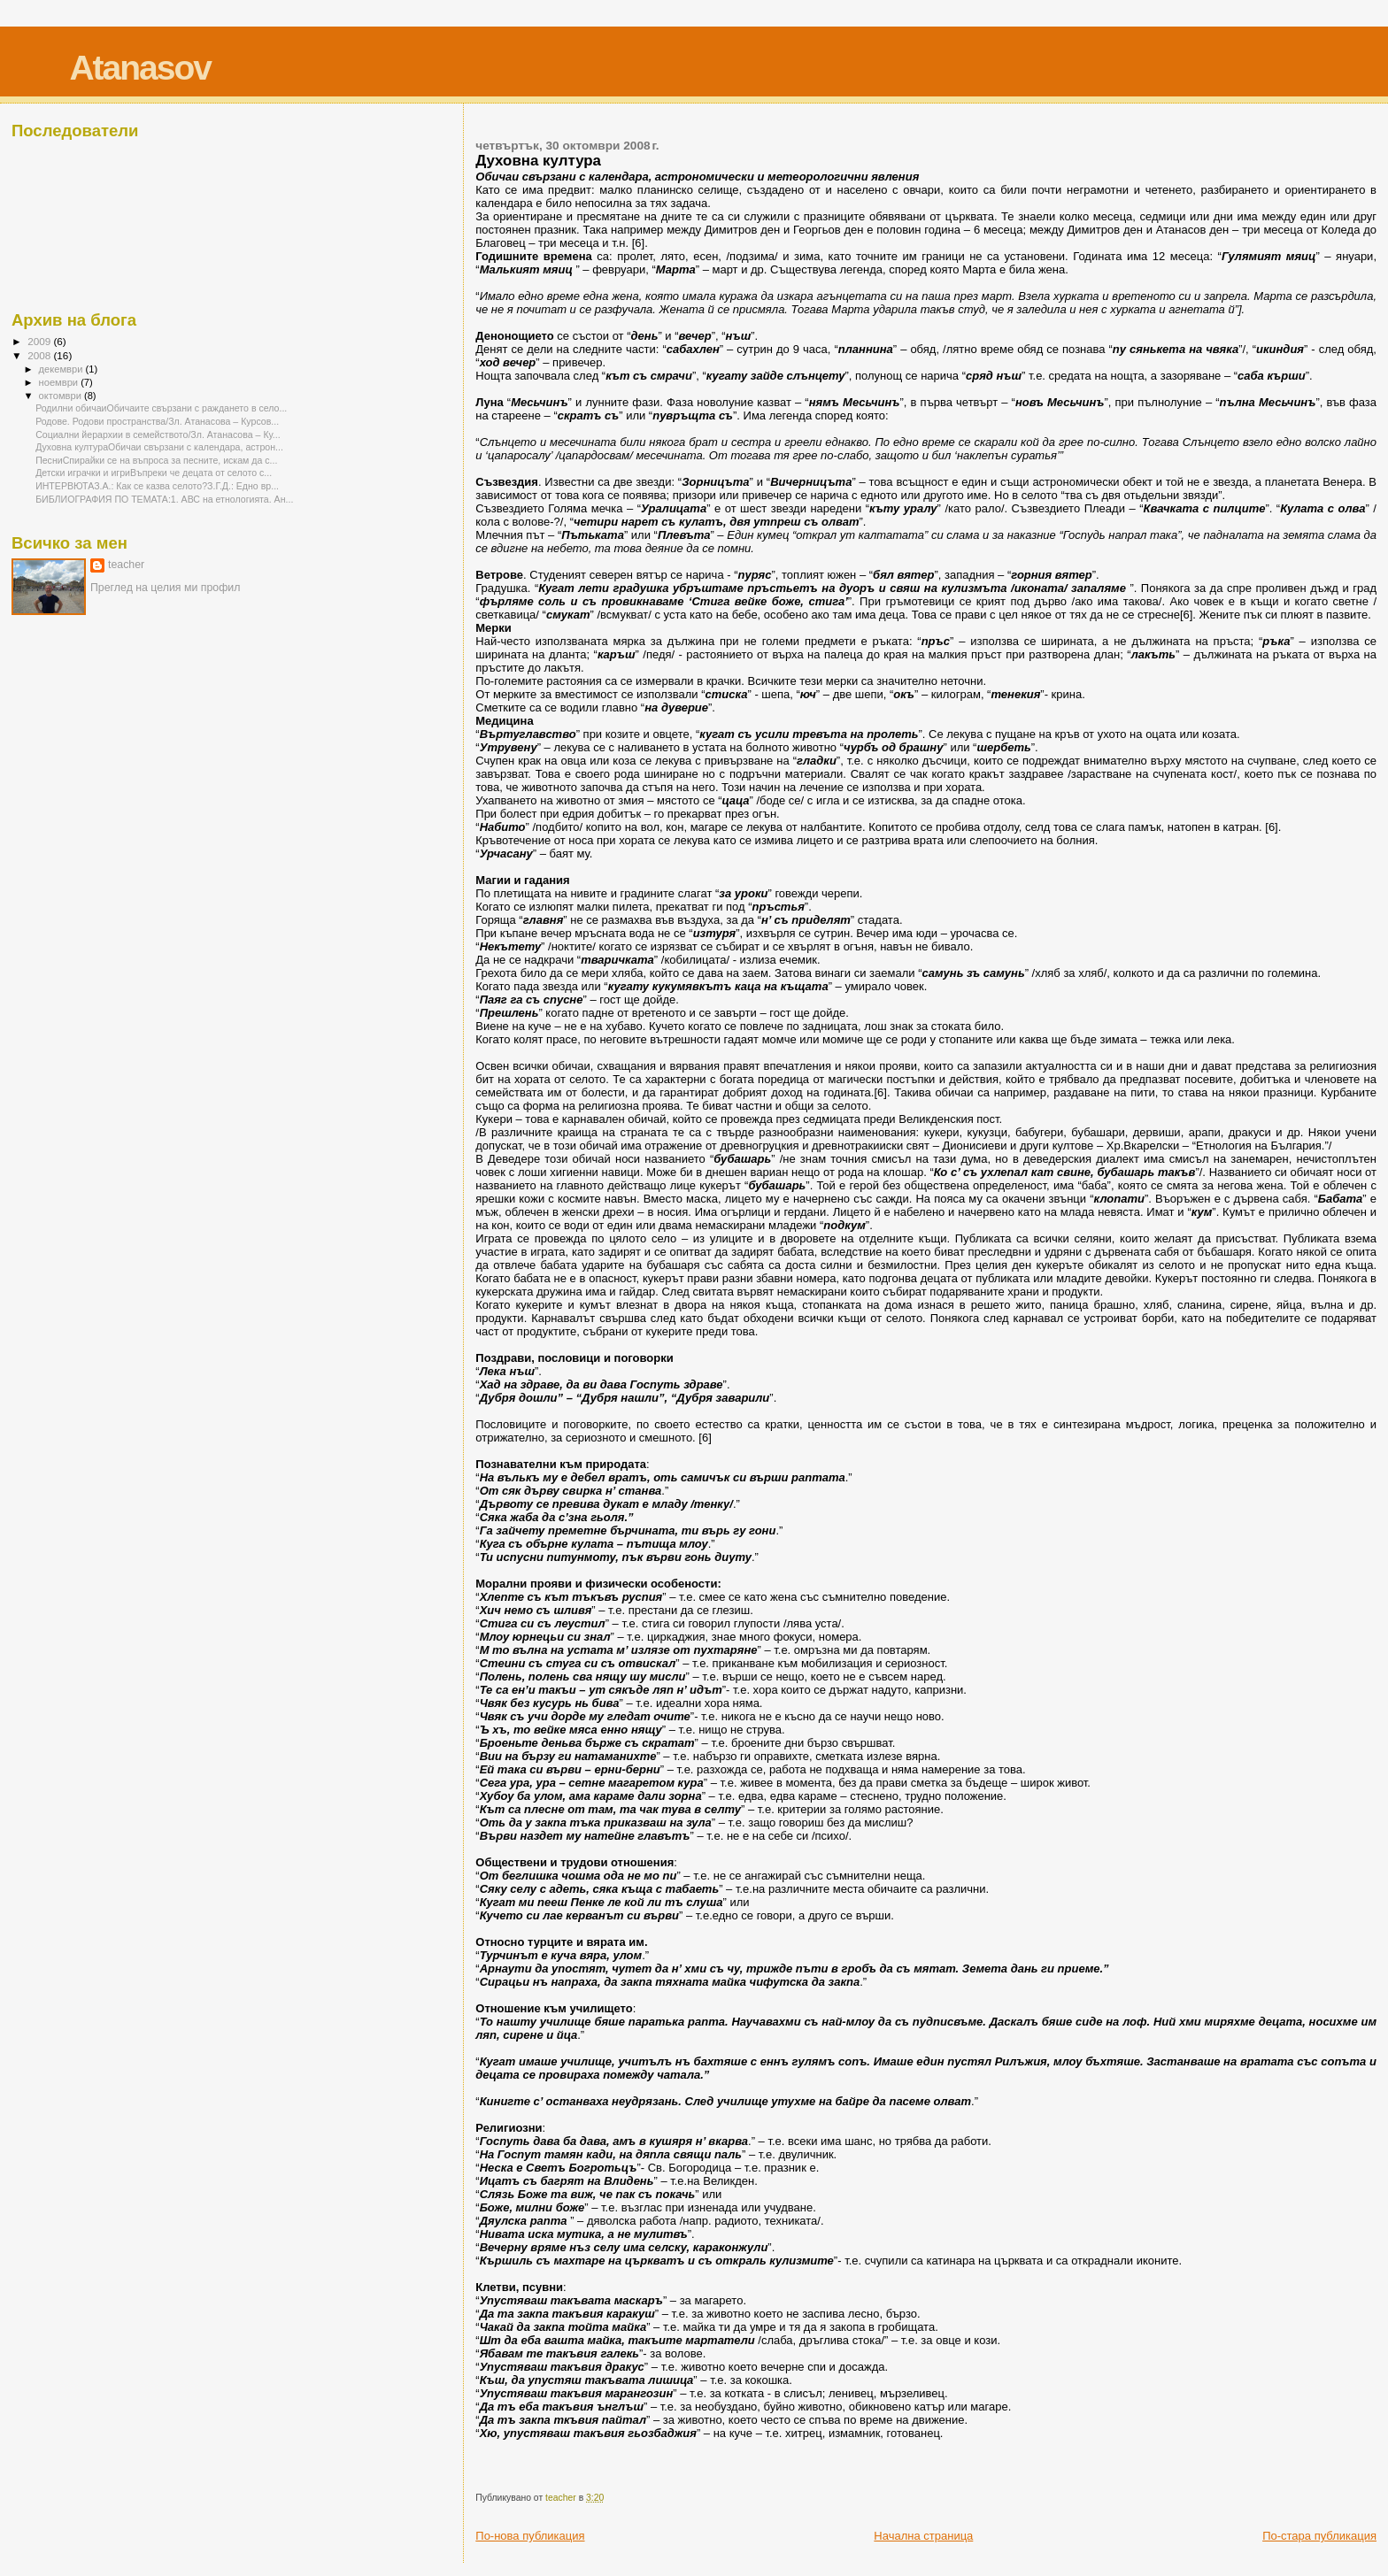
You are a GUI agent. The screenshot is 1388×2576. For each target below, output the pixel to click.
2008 (40, 355)
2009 (40, 341)
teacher (126, 564)
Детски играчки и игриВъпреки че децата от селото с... (153, 472)
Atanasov (140, 68)
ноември (60, 382)
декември (62, 369)
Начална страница (923, 2535)
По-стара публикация (1319, 2535)
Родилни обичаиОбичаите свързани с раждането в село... (161, 408)
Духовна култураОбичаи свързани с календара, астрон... (159, 447)
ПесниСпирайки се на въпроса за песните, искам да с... (156, 460)
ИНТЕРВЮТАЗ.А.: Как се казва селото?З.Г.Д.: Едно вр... (157, 486)
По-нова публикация (529, 2535)
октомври (61, 395)
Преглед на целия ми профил (165, 587)
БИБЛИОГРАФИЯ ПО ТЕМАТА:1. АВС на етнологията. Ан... (164, 499)
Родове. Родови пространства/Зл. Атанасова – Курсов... (157, 421)
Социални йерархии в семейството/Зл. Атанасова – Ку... (157, 434)
